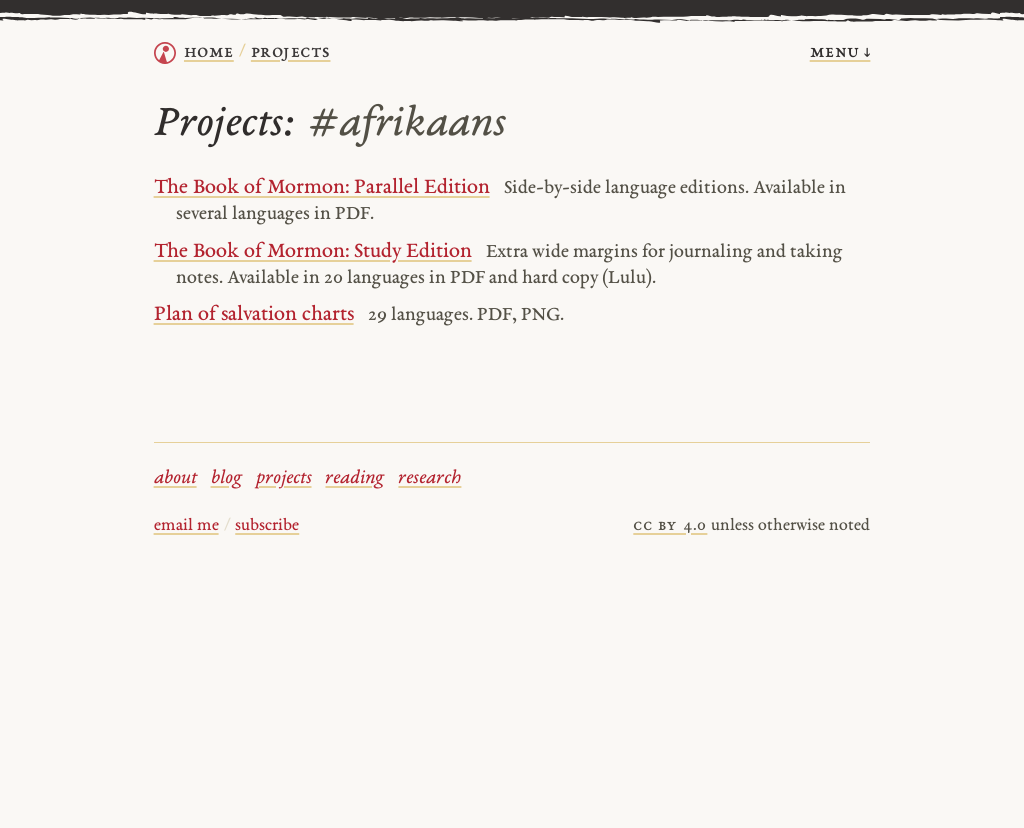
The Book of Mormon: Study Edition (313, 252)
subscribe (267, 526)
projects (284, 478)
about (175, 478)
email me (186, 526)
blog (226, 478)
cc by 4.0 (670, 526)
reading (354, 478)
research (429, 478)
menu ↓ (840, 52)
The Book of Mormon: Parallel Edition (322, 188)
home (209, 52)
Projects (291, 52)
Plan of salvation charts (254, 315)
